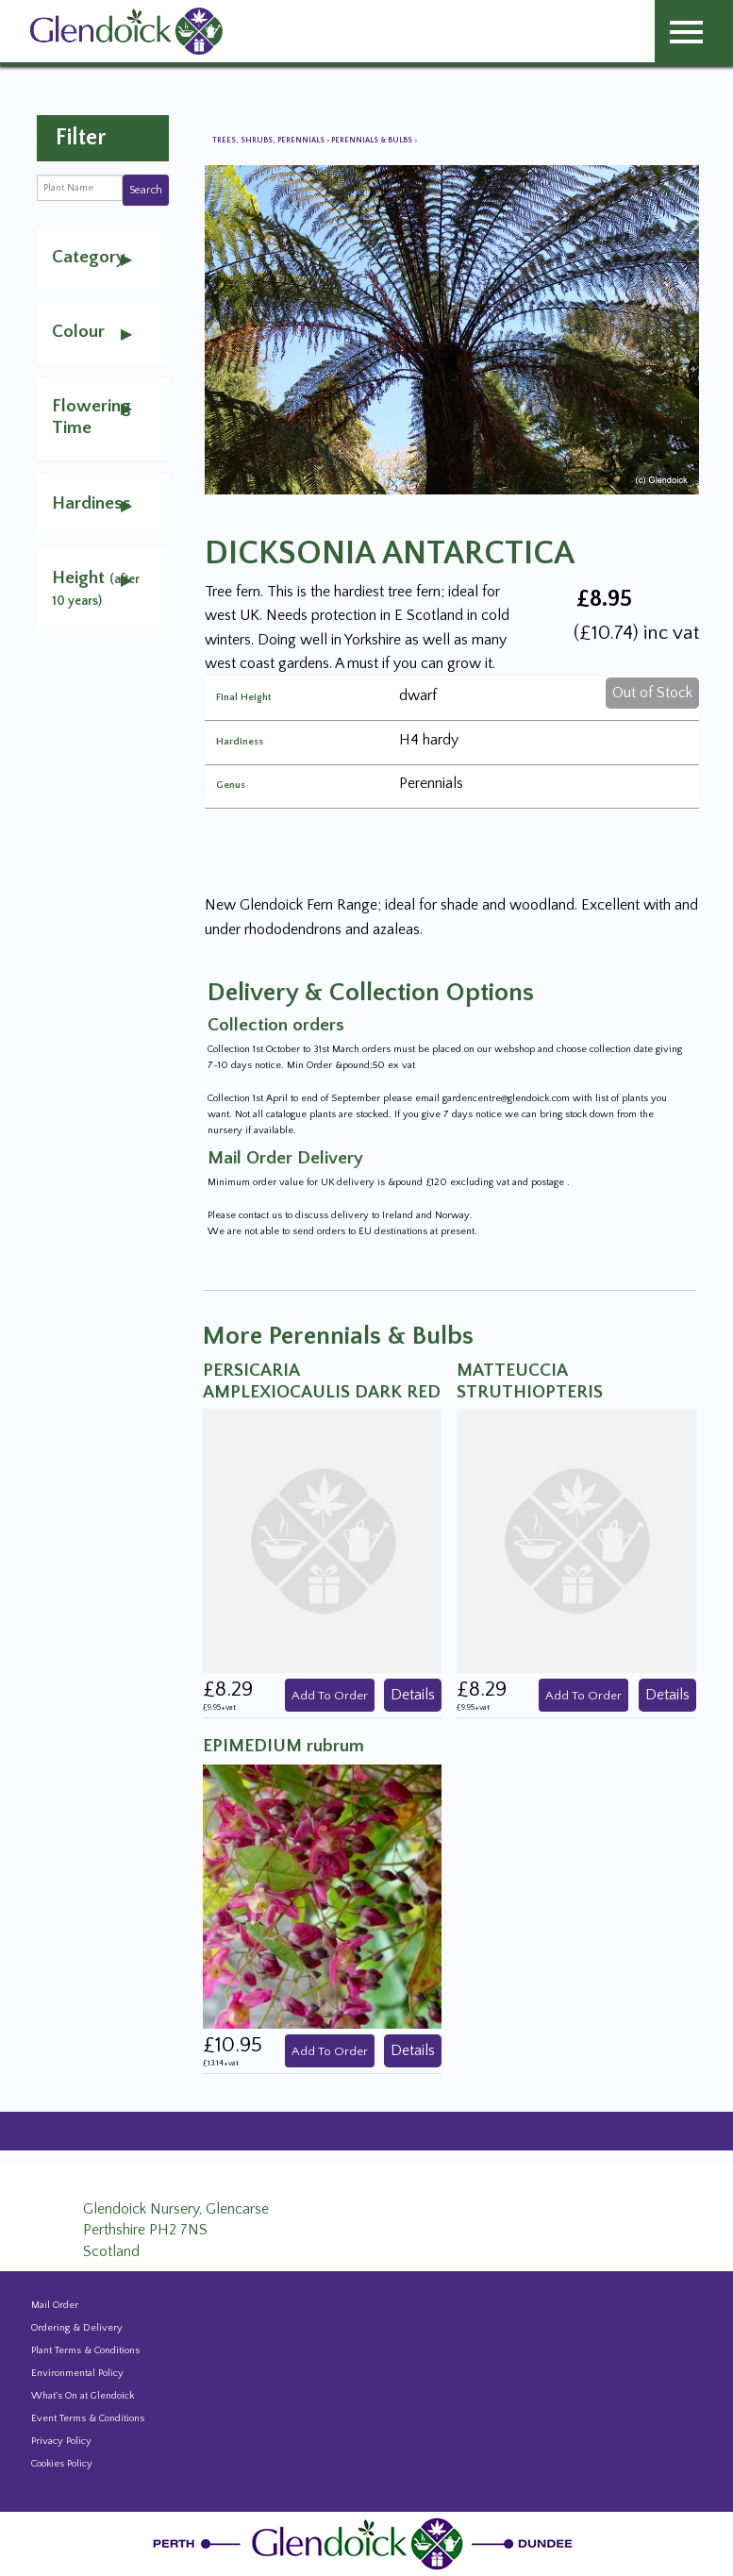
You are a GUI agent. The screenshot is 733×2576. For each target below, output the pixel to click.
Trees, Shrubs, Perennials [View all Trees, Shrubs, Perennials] (269, 140)
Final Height (243, 698)
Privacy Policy (61, 2441)
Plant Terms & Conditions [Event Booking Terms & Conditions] (85, 2350)
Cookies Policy (61, 2463)
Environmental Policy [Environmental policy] (77, 2373)
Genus (230, 785)
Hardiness (239, 742)
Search (145, 190)
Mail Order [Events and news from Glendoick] (54, 2305)
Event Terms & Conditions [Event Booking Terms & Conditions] (87, 2418)
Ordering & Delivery (77, 2327)
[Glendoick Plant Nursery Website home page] (366, 2542)
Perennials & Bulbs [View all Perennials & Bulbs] (372, 140)
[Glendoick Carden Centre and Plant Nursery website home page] (126, 30)
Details (413, 1694)
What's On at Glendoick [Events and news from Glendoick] (82, 2395)
